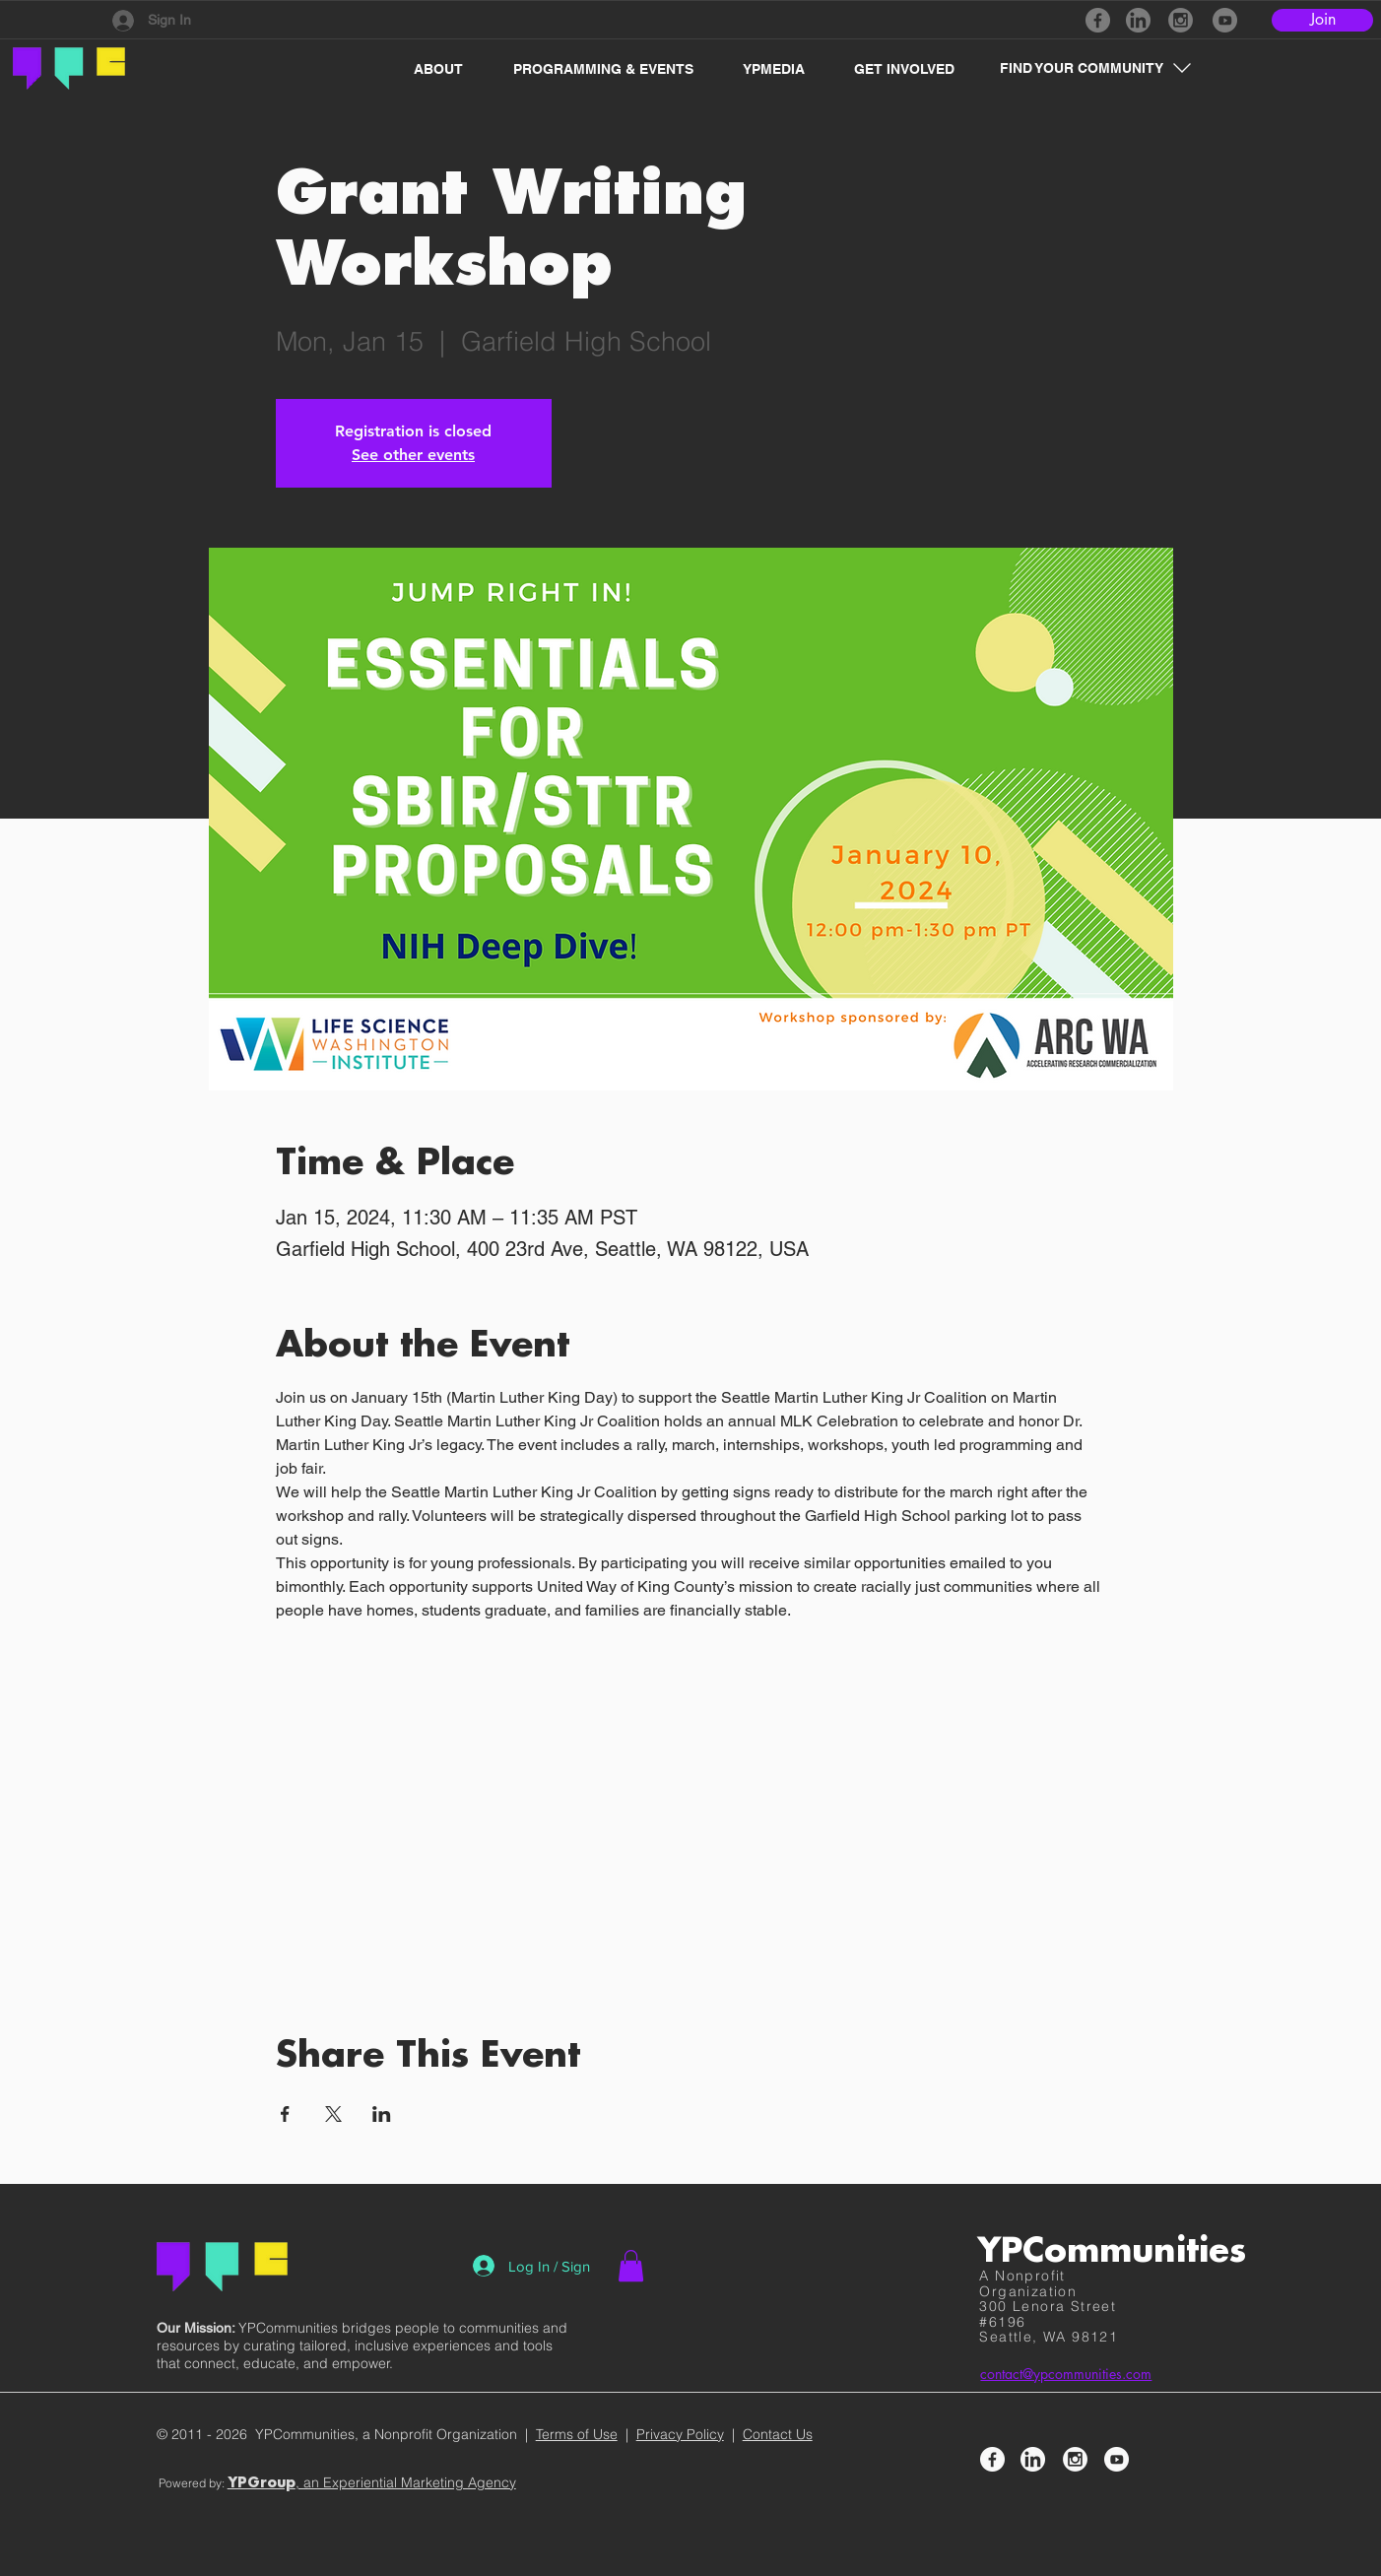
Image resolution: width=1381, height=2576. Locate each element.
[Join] (1322, 20)
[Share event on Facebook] (285, 2114)
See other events (413, 454)
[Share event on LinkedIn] (381, 2114)
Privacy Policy (680, 2434)
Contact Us (778, 2434)
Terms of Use (577, 2434)
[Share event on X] (333, 2114)
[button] (428, 69)
